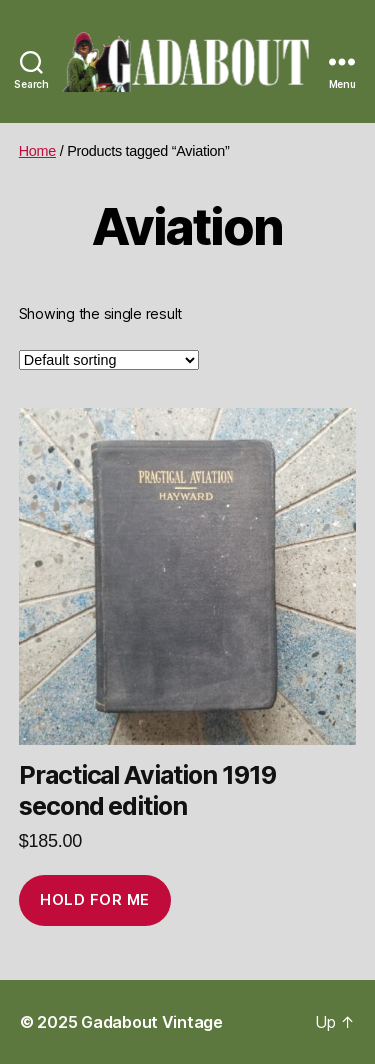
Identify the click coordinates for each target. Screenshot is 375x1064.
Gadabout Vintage (152, 1022)
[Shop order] (109, 360)
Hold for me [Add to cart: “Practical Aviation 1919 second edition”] (95, 899)
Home (37, 151)
